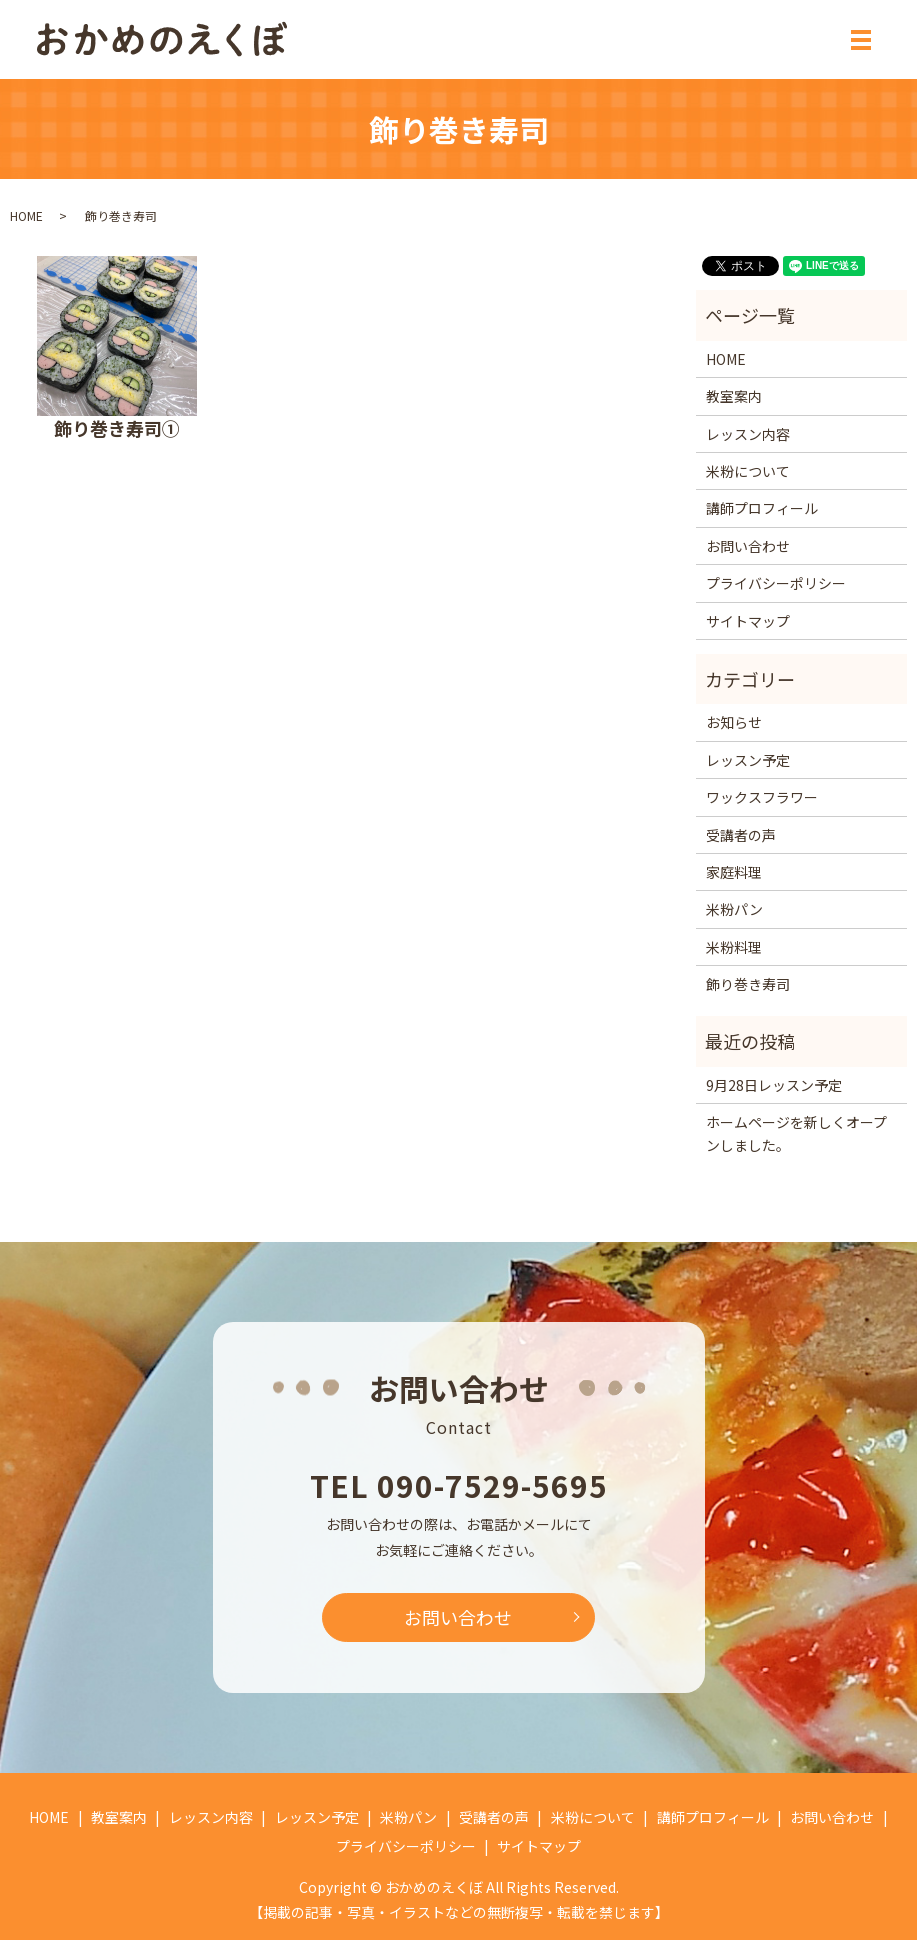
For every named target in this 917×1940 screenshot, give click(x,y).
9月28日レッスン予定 (774, 1085)
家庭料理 (734, 872)
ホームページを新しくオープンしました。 (796, 1133)
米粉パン (734, 909)
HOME (26, 215)
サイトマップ (748, 621)
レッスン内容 (748, 434)
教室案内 (734, 396)
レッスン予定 (748, 760)
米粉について (748, 471)
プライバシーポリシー (776, 583)
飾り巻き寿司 (748, 984)
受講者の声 (741, 835)
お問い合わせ (748, 546)
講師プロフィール (762, 508)
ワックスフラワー (762, 797)
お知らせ (734, 722)
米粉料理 (734, 947)
